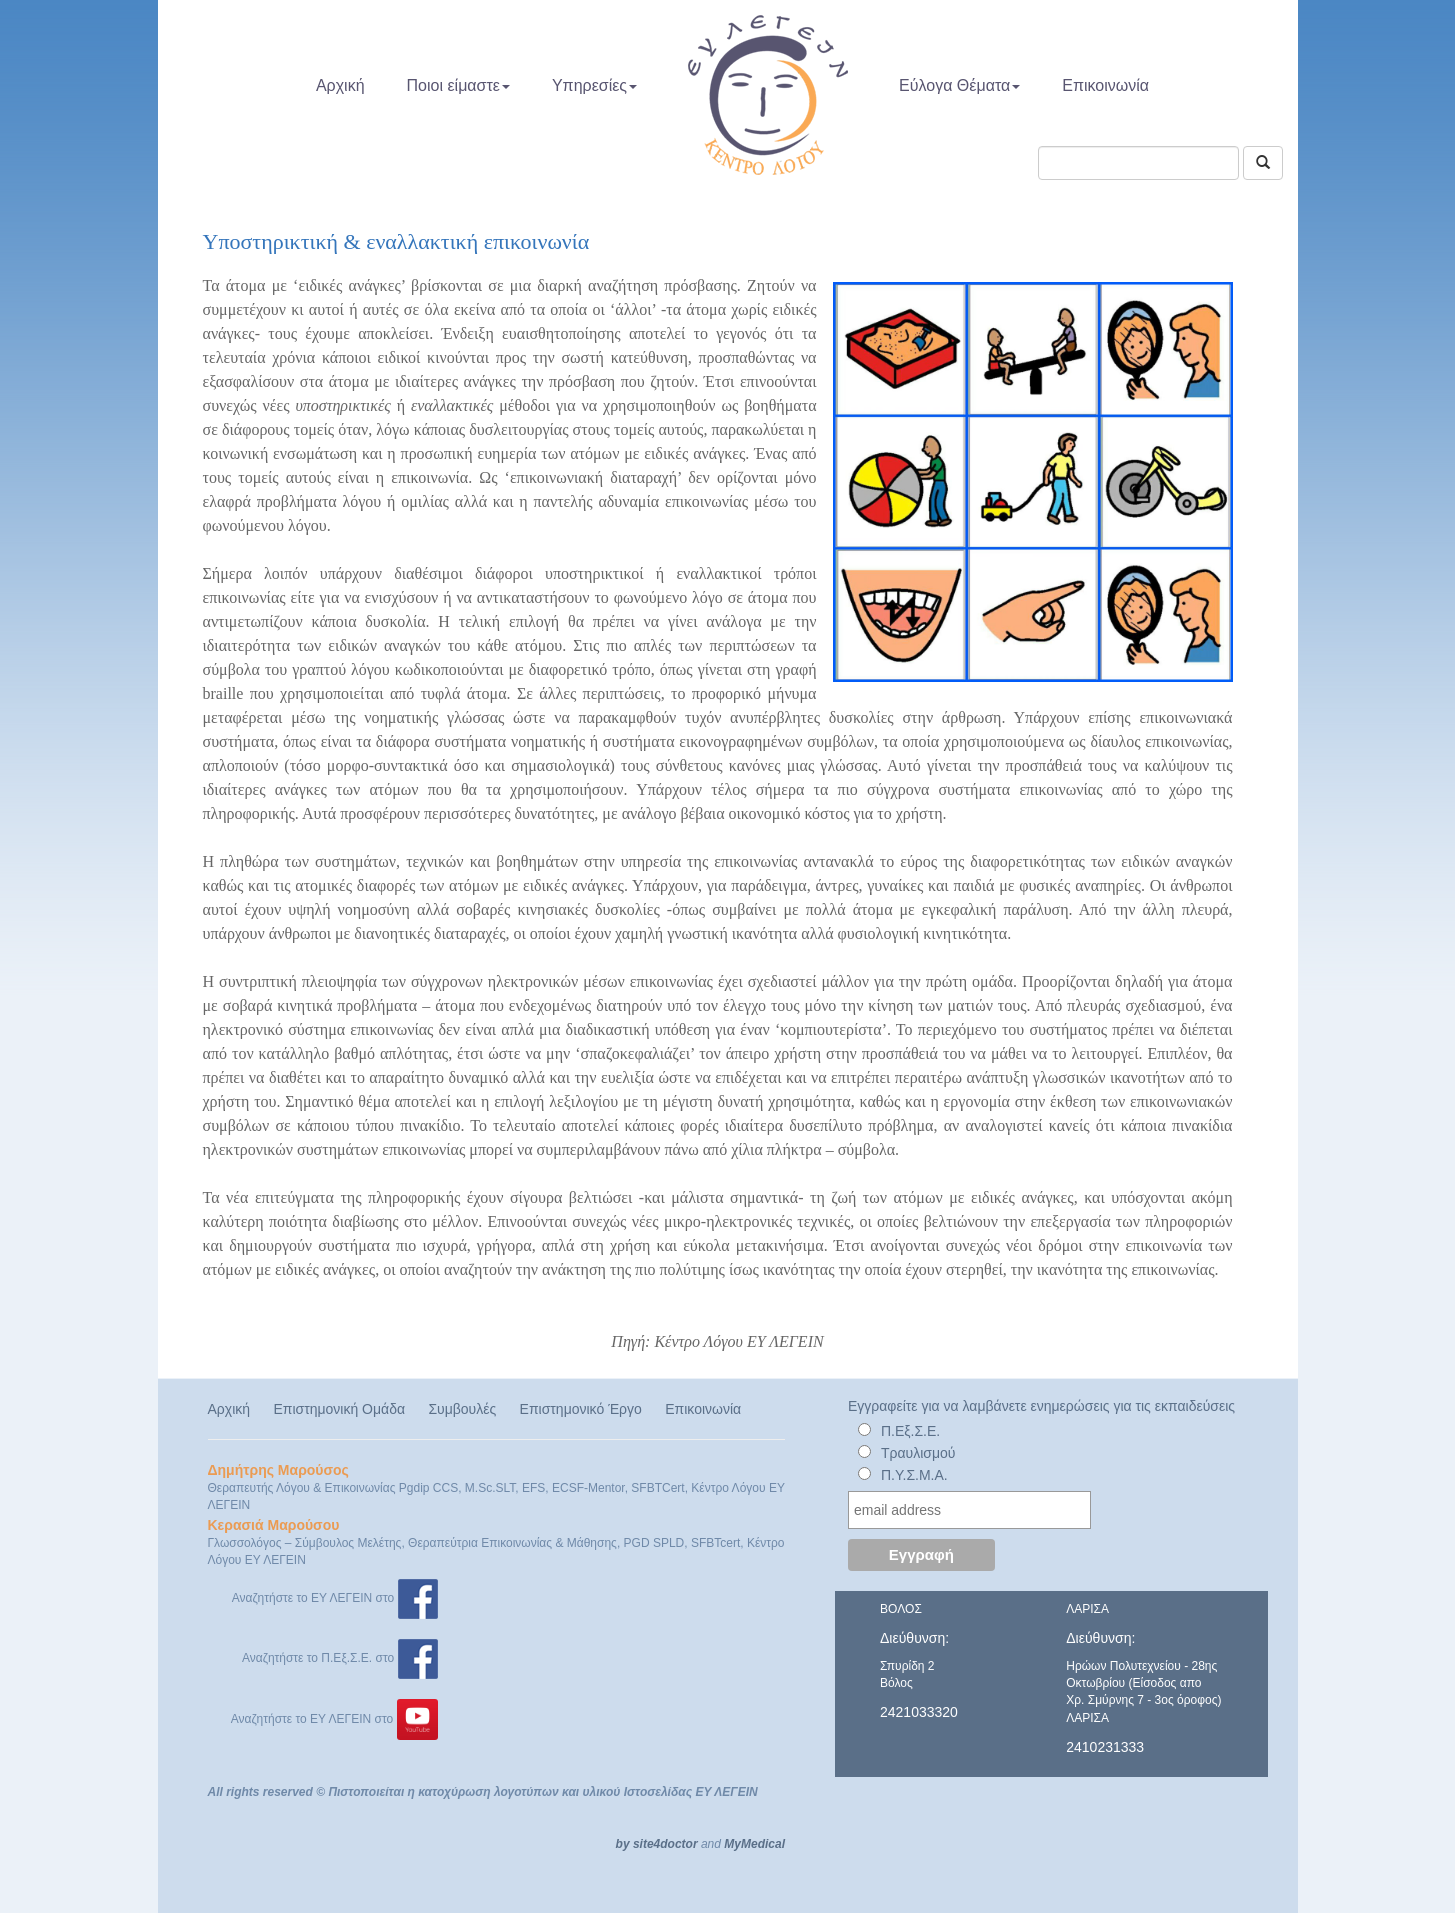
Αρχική (340, 85)
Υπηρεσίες (594, 85)
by (623, 1844)
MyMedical (754, 1844)
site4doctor (665, 1844)
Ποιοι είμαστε (458, 85)
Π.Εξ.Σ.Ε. (910, 1431)
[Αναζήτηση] (1263, 163)
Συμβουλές (462, 1409)
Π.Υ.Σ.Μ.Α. (914, 1475)
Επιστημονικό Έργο (581, 1409)
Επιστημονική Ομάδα (339, 1409)
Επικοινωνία (1105, 85)
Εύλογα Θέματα (959, 85)
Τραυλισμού (918, 1453)
